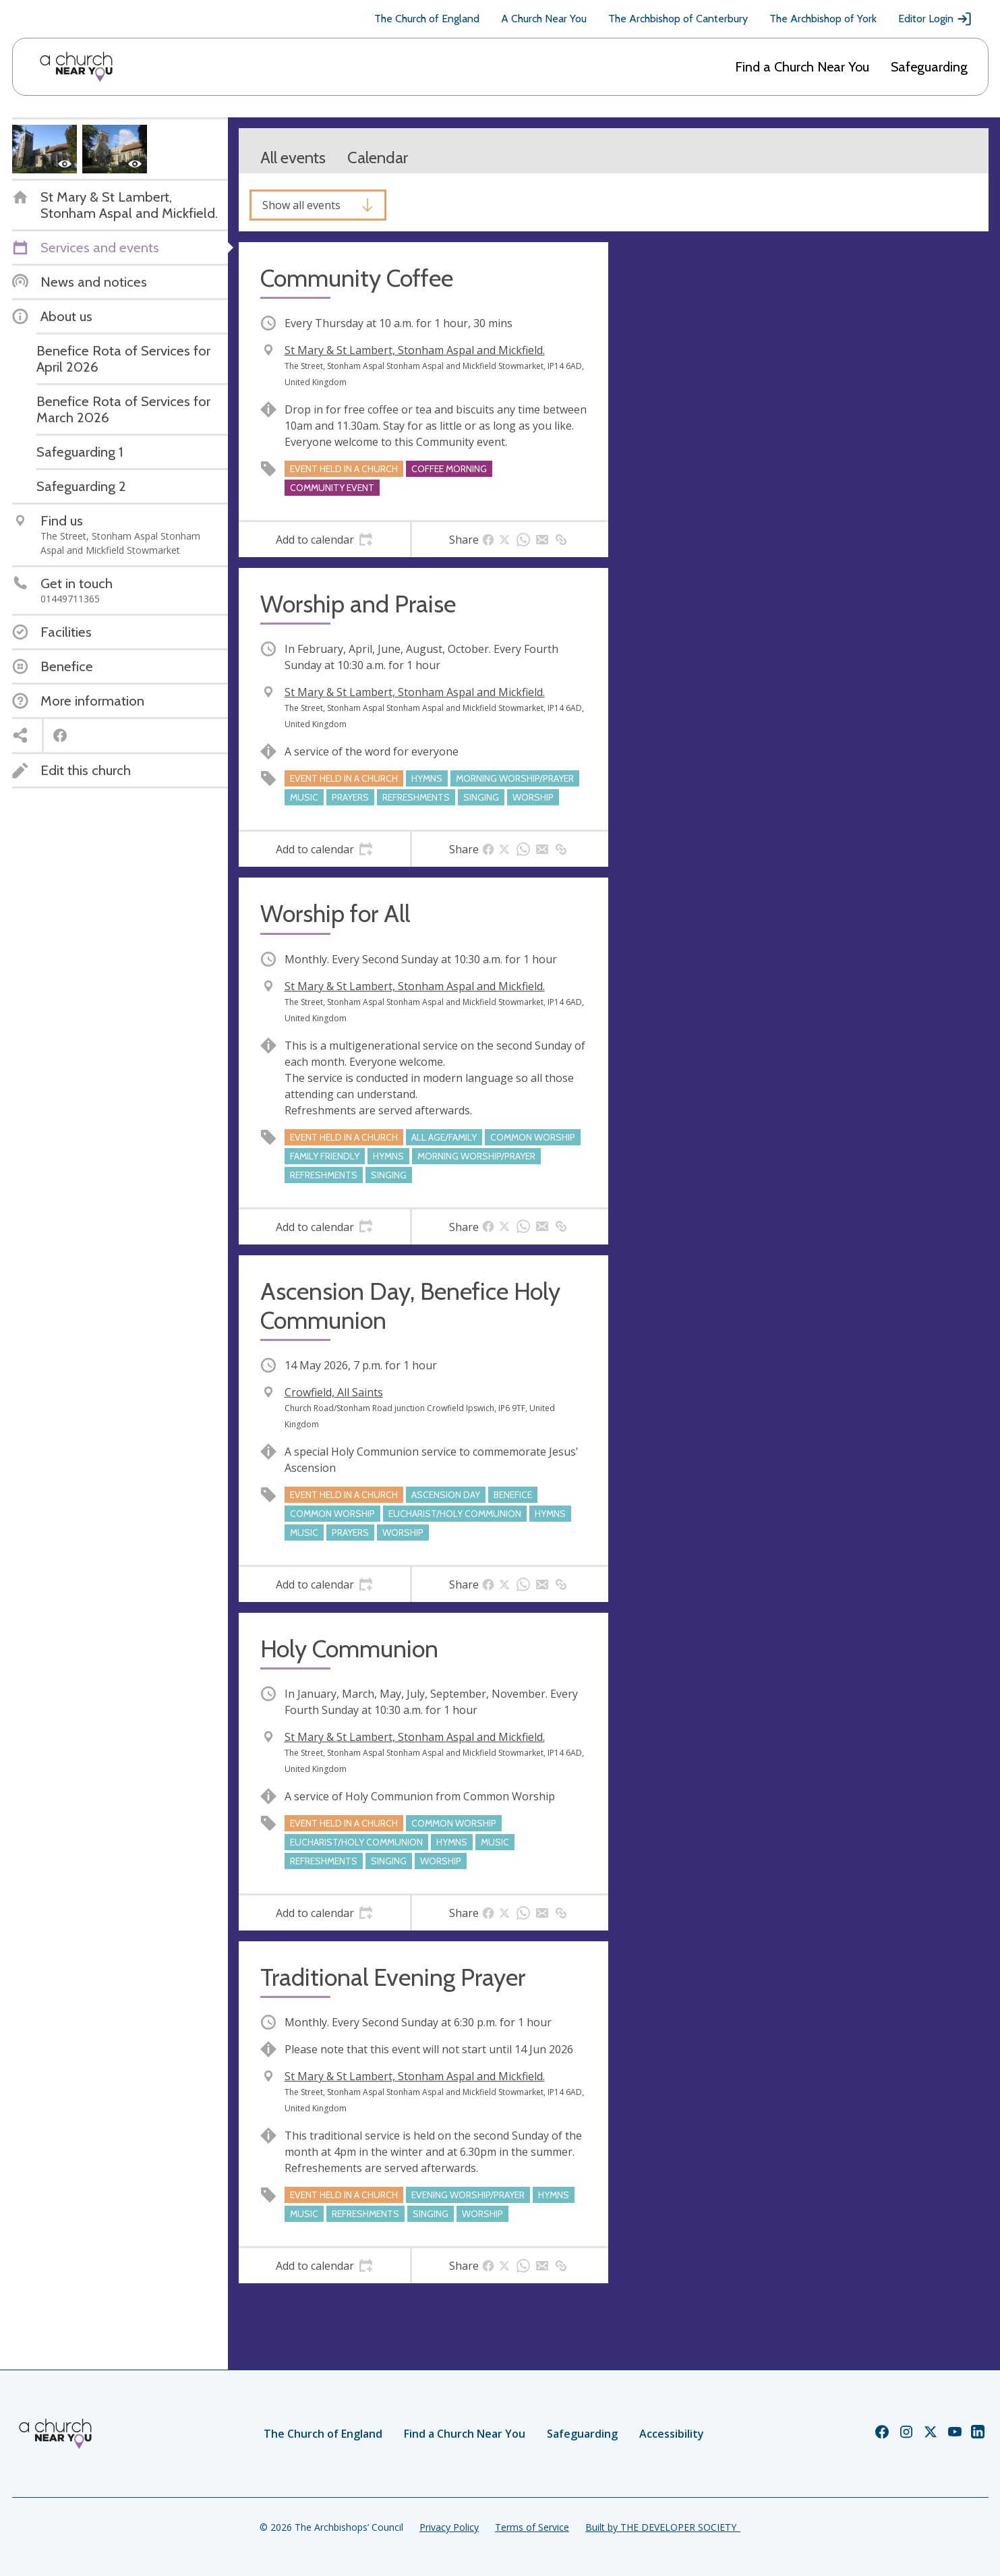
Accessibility (671, 2433)
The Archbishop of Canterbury (678, 18)
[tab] (325, 539)
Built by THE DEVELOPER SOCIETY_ (662, 2527)
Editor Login (935, 19)
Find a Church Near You (802, 67)
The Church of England (426, 18)
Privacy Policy (449, 2527)
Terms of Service (532, 2527)
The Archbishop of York (823, 18)
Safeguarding (929, 67)
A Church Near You (544, 18)
